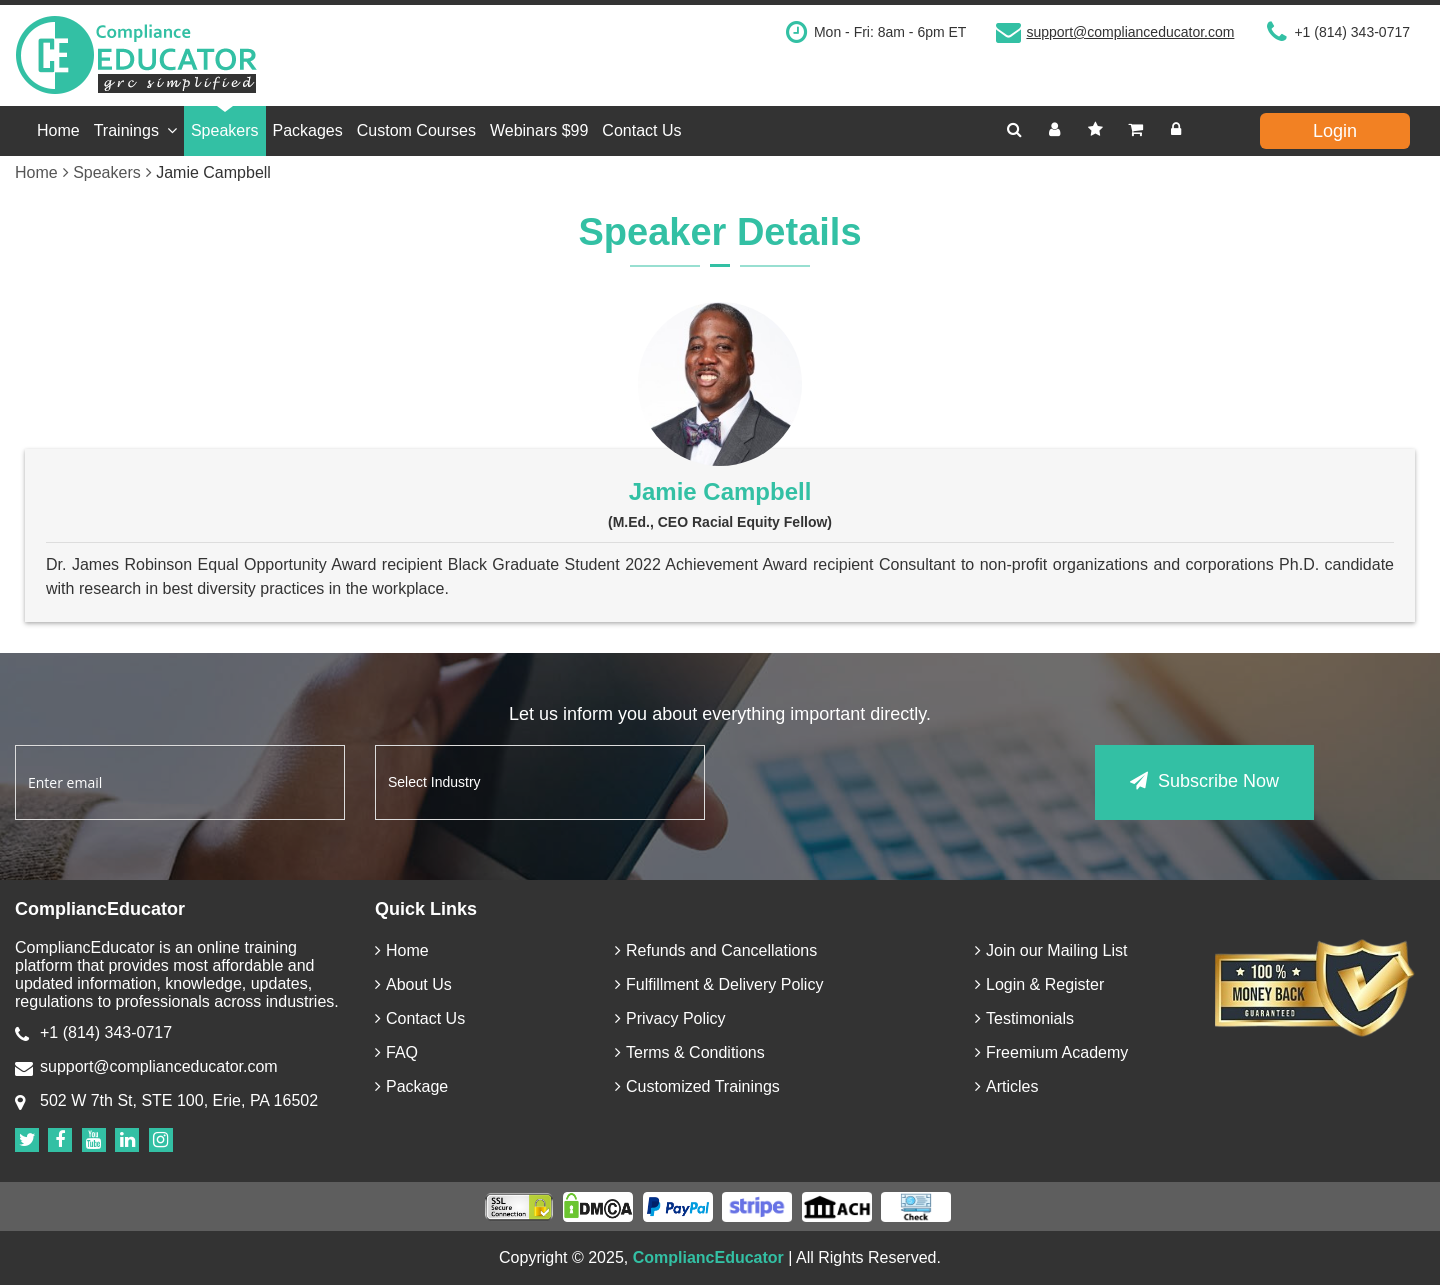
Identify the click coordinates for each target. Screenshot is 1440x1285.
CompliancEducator (708, 1257)
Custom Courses (416, 130)
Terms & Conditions (690, 1052)
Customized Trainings (697, 1086)
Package (411, 1086)
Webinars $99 (539, 130)
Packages (308, 130)
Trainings (135, 130)
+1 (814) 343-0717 (1352, 32)
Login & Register (1039, 984)
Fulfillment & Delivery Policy (719, 984)
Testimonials (1024, 1018)
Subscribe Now (1204, 781)
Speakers (225, 130)
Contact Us (641, 130)
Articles (1006, 1086)
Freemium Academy (1051, 1052)
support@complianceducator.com (1130, 32)
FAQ (396, 1052)
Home (58, 130)
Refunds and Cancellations (716, 950)
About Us (413, 984)
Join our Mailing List (1051, 950)
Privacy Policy (670, 1018)
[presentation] (887, 784)
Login (1335, 131)
